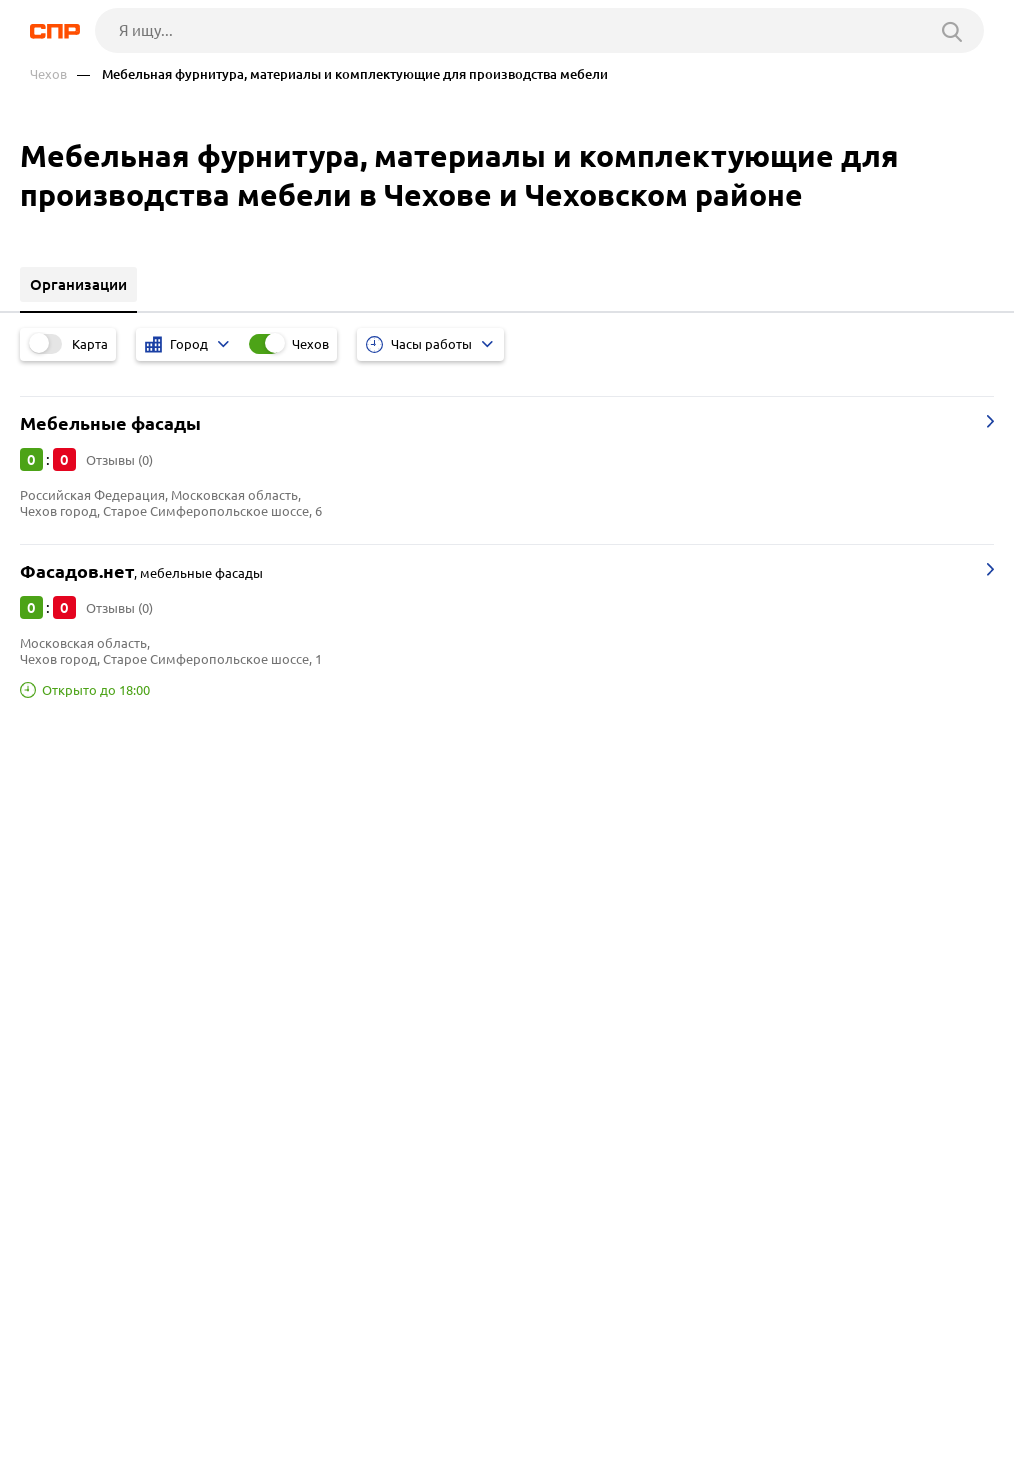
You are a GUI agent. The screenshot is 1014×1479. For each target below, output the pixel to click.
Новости (195, 1405)
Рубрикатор (71, 1405)
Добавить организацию (151, 1459)
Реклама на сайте (336, 1405)
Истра (48, 896)
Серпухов (60, 946)
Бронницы (64, 846)
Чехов (48, 74)
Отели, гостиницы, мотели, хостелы (154, 1089)
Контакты (482, 1405)
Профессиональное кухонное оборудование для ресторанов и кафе (267, 1139)
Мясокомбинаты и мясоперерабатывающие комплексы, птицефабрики (280, 1039)
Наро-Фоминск (80, 871)
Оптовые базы (78, 1064)
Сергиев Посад (78, 921)
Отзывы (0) (119, 460)
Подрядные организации (115, 1114)
